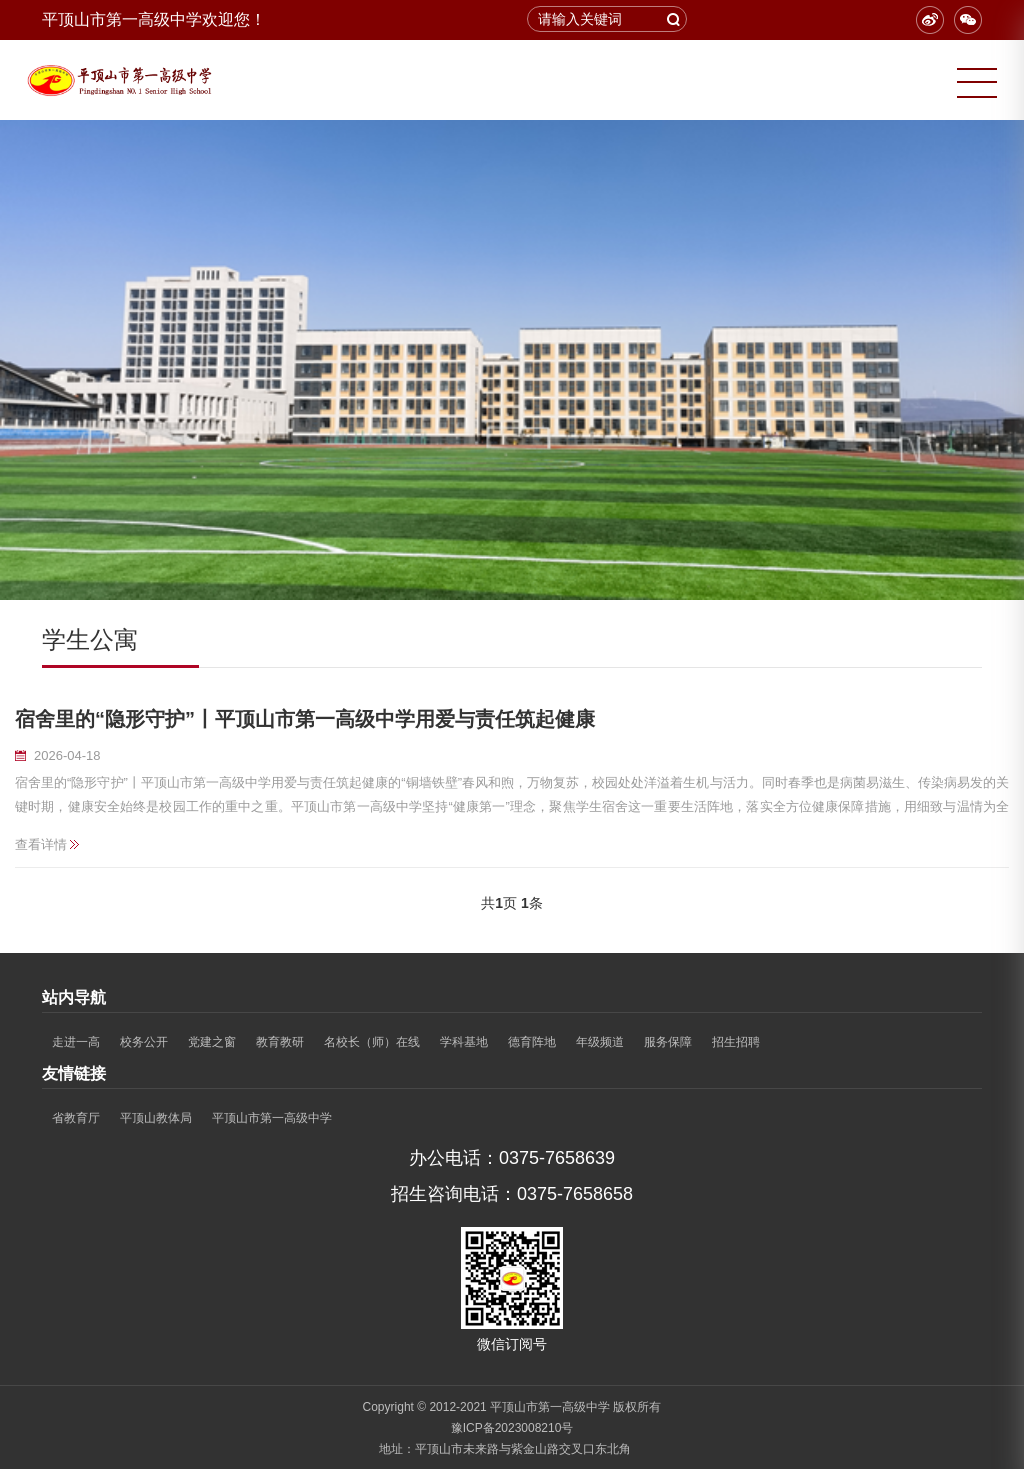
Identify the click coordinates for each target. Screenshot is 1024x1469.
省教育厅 (76, 1118)
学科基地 (464, 1042)
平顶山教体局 (156, 1118)
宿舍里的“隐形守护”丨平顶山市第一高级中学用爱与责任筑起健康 (305, 719)
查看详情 (41, 844)
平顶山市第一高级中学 (272, 1118)
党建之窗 (212, 1042)
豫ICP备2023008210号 (512, 1428)
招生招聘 (736, 1042)
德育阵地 (532, 1042)
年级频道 (600, 1042)
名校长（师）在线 (372, 1042)
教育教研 (280, 1042)
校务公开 (144, 1042)
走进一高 (76, 1042)
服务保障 (668, 1042)
